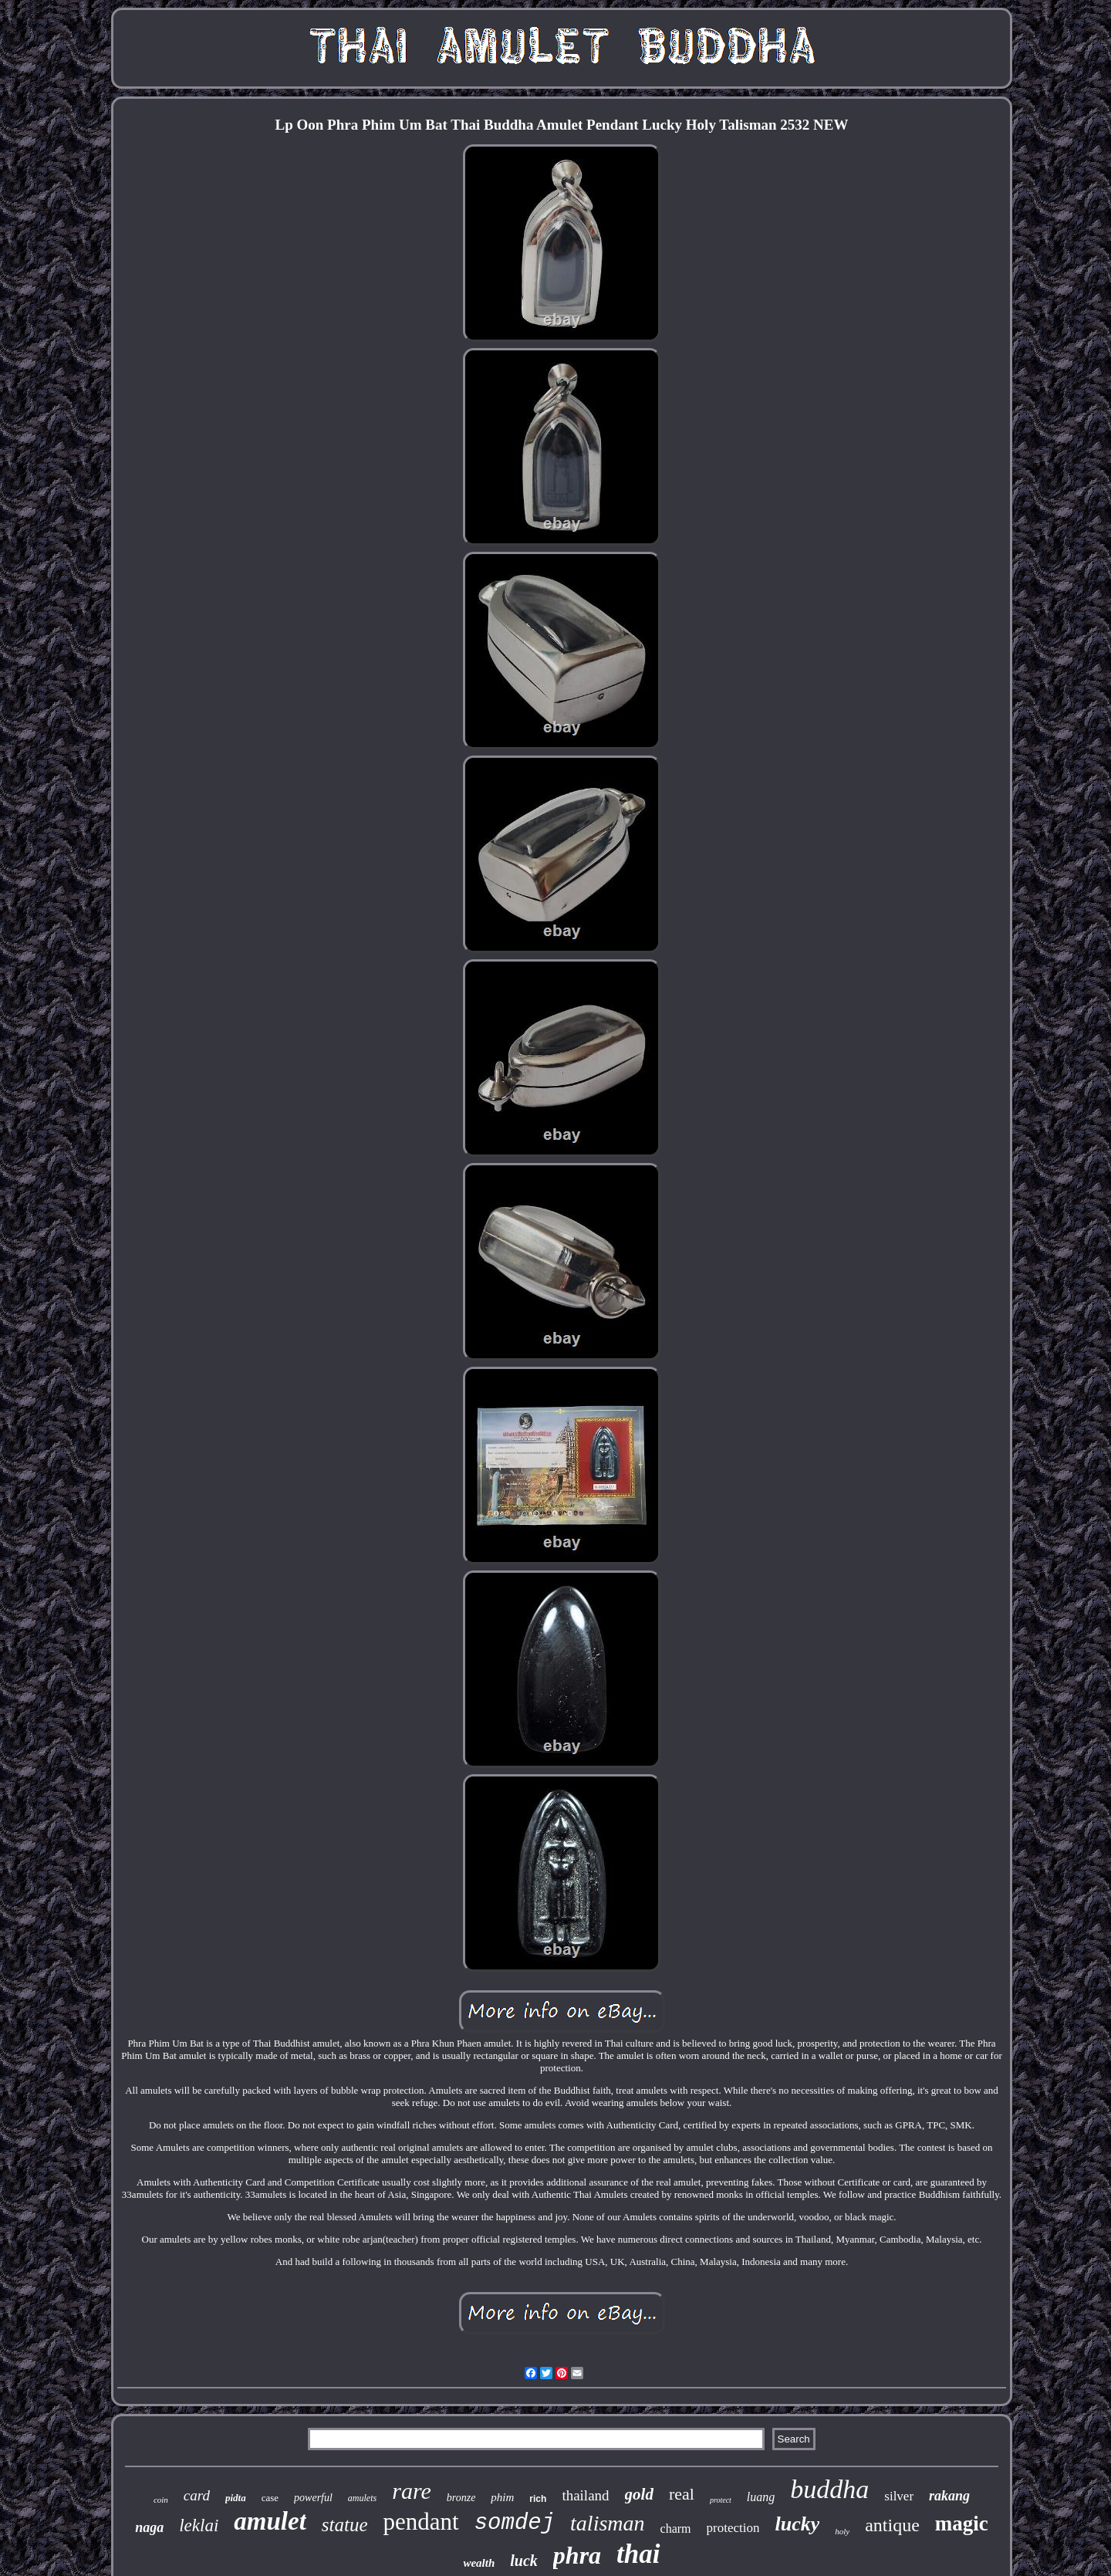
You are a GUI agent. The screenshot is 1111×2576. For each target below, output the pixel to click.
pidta (235, 2497)
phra (577, 2555)
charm (675, 2528)
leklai (198, 2525)
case (270, 2497)
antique (892, 2525)
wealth (479, 2563)
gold (639, 2494)
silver (898, 2496)
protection (733, 2527)
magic (961, 2523)
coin (161, 2499)
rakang (949, 2495)
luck (524, 2560)
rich (537, 2498)
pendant (421, 2521)
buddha (829, 2489)
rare (411, 2490)
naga (149, 2527)
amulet (270, 2521)
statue (345, 2524)
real (681, 2493)
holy (842, 2531)
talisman (607, 2523)
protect (720, 2500)
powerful (313, 2497)
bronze (461, 2497)
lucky (797, 2524)
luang (761, 2496)
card (197, 2495)
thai (638, 2554)
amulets (362, 2498)
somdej (514, 2523)
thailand (585, 2495)
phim (502, 2497)
